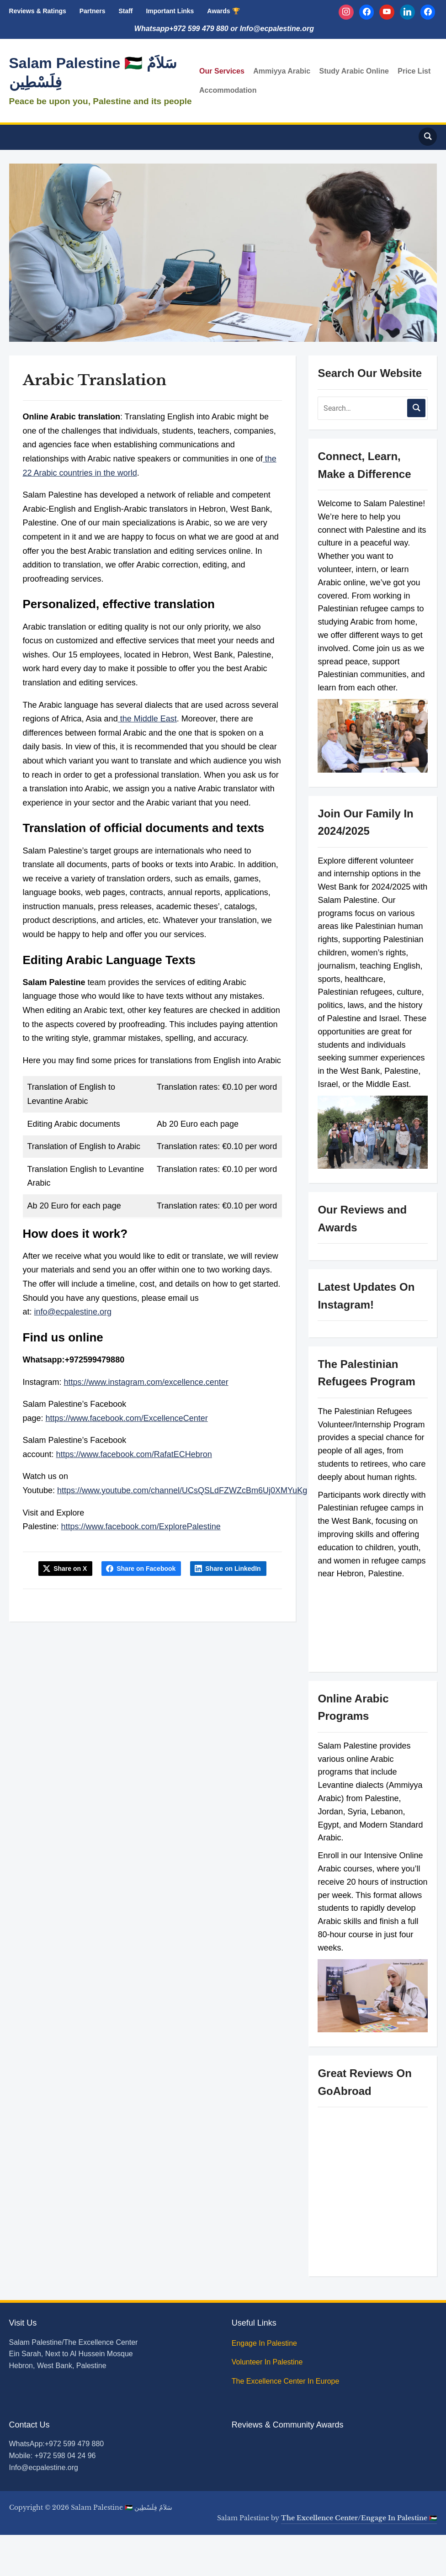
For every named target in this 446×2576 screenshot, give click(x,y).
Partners (93, 11)
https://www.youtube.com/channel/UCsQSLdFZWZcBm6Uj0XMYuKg (182, 1490)
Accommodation (227, 90)
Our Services (221, 71)
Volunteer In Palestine (268, 2362)
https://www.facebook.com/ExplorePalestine (141, 1526)
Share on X (70, 1568)
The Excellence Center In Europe (286, 2381)
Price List (414, 71)
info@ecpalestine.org (73, 1311)
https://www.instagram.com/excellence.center (146, 1382)
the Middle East (147, 718)
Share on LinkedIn (232, 1568)
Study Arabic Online (354, 71)
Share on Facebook (146, 1568)
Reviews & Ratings (37, 11)
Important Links (170, 11)
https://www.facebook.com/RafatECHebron (134, 1454)
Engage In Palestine (265, 2343)
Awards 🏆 (223, 11)
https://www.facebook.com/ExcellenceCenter (127, 1418)
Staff (125, 11)
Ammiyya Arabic (281, 71)
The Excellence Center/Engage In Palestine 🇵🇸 (359, 2518)
